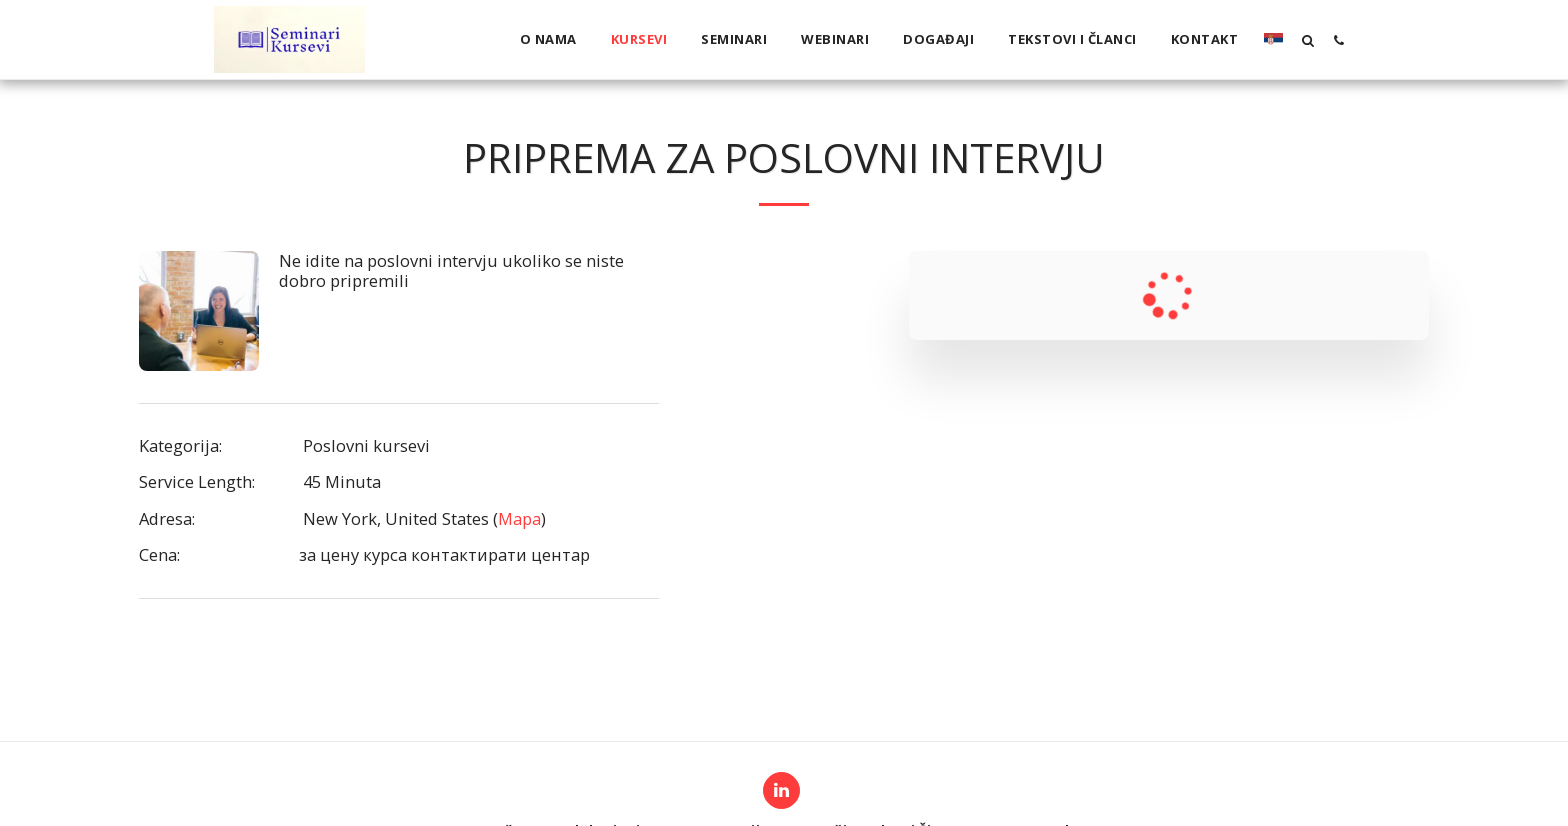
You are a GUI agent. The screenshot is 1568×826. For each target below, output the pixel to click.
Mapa (519, 518)
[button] (1307, 40)
